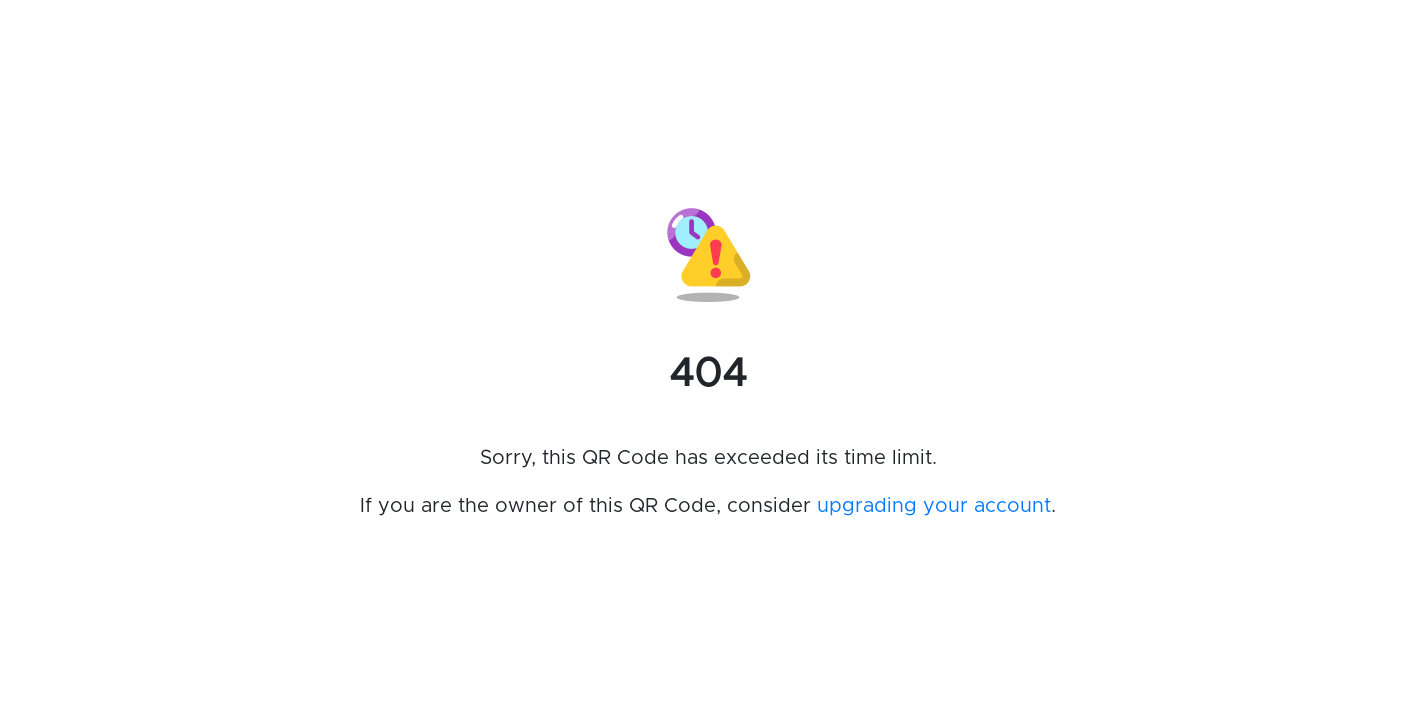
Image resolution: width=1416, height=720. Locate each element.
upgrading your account (934, 506)
